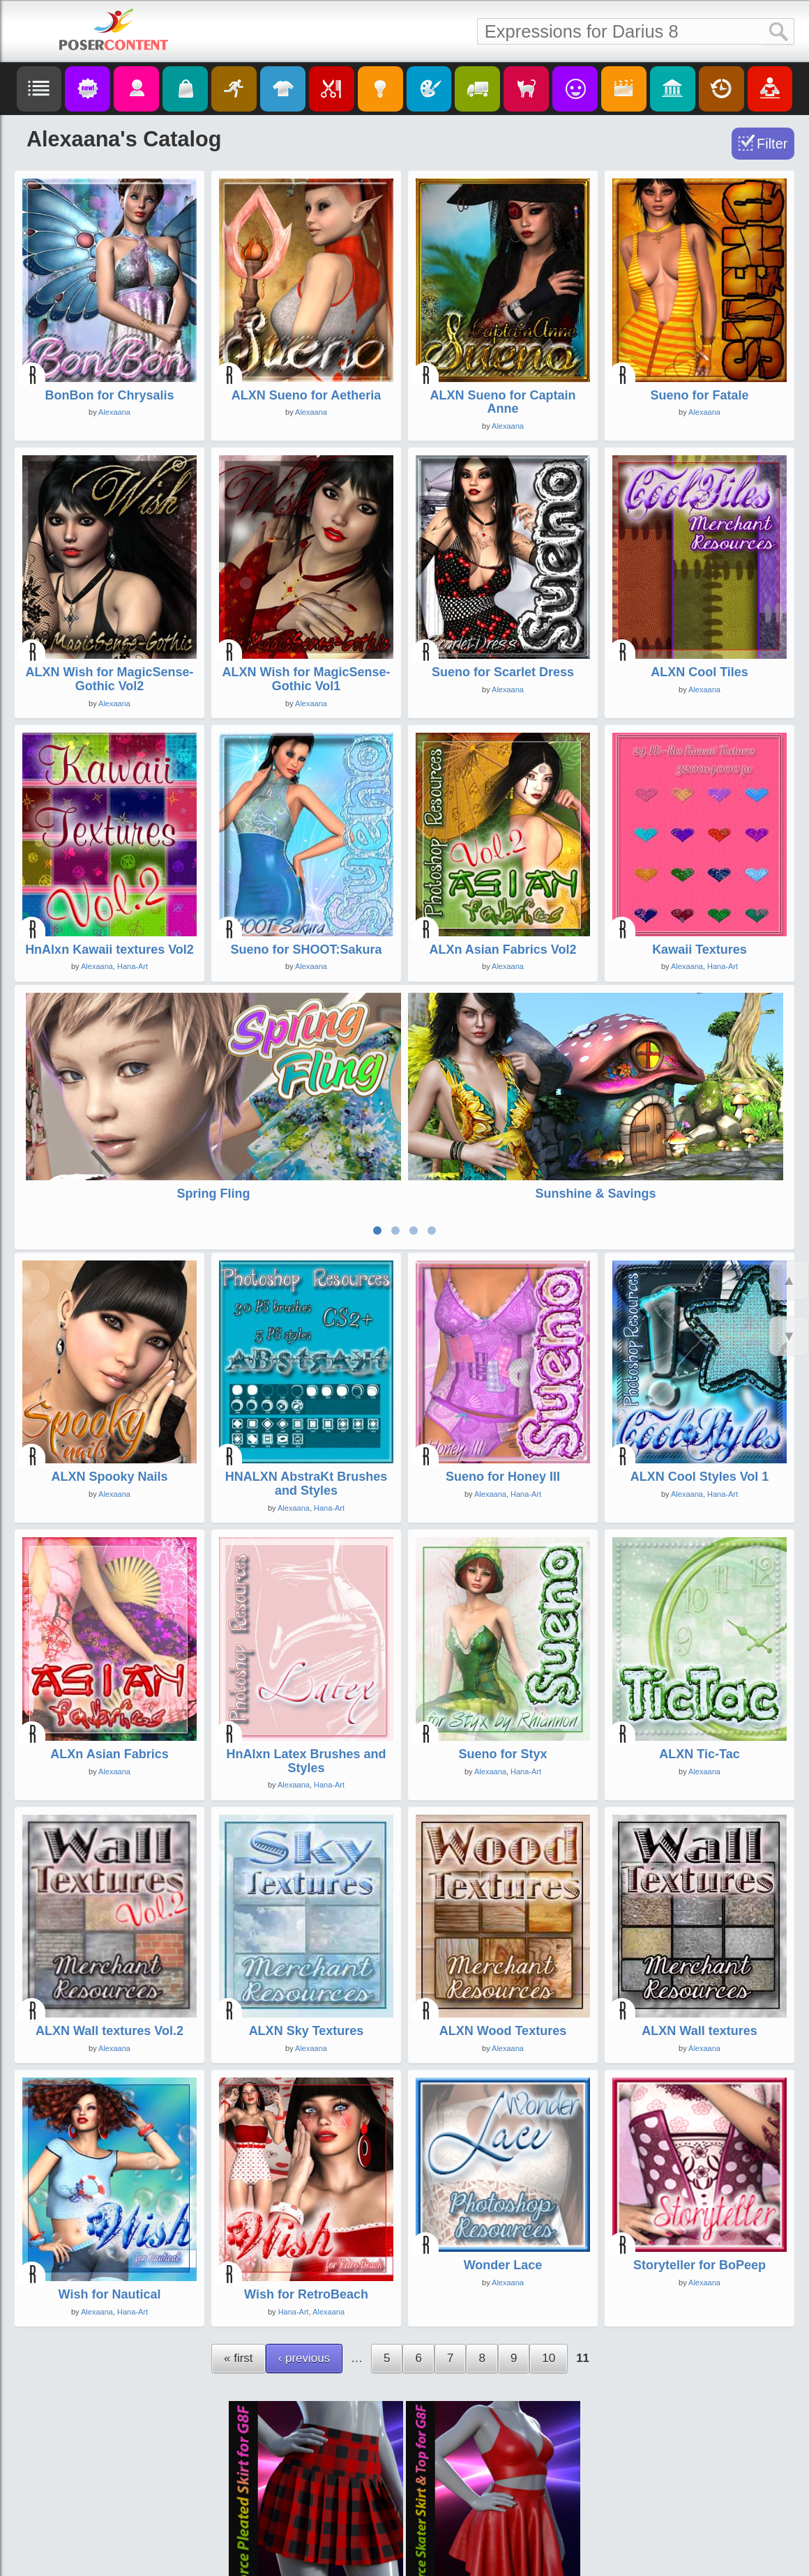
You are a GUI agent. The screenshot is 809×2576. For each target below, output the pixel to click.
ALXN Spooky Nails (109, 1374)
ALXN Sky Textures (306, 1928)
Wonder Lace (503, 2163)
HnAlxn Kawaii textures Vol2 (109, 950)
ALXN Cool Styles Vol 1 (699, 1374)
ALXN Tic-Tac (699, 1652)
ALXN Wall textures (699, 1928)
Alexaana (114, 412)
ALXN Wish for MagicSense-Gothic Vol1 (306, 679)
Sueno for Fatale (699, 395)
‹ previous (304, 2255)
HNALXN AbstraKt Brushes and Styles (306, 1381)
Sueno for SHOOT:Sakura (305, 950)
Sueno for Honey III (503, 1374)
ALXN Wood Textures (502, 1928)
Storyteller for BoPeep (699, 2163)
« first (238, 2255)
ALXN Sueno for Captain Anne (502, 402)
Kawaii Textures (699, 950)
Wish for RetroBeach (306, 2192)
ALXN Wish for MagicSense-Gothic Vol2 (110, 679)
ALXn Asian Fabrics (109, 1652)
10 (548, 2255)
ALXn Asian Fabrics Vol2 (502, 950)
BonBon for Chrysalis (109, 395)
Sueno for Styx (502, 1652)
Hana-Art (132, 966)
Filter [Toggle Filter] (772, 143)
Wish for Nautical (110, 2192)
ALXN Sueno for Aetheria (306, 395)
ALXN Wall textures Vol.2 (109, 1928)
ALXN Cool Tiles (699, 672)
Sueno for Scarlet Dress (503, 672)
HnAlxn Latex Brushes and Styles (306, 1658)
